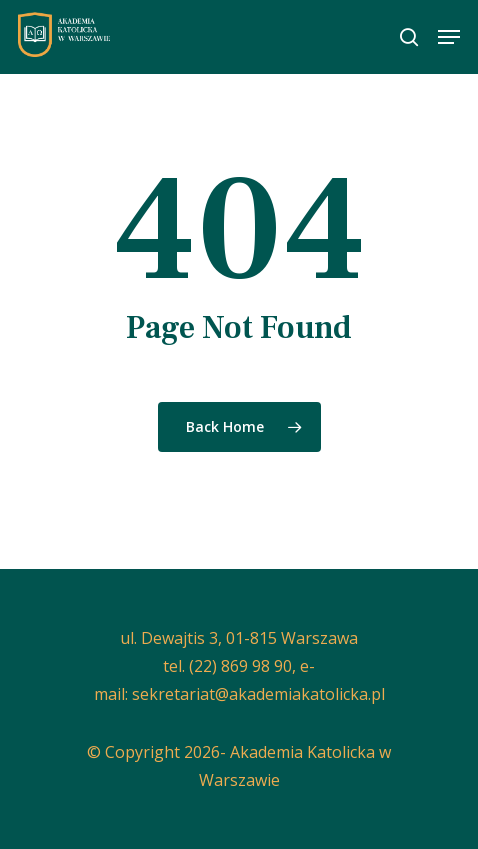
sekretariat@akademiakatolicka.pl (258, 694)
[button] (449, 37)
